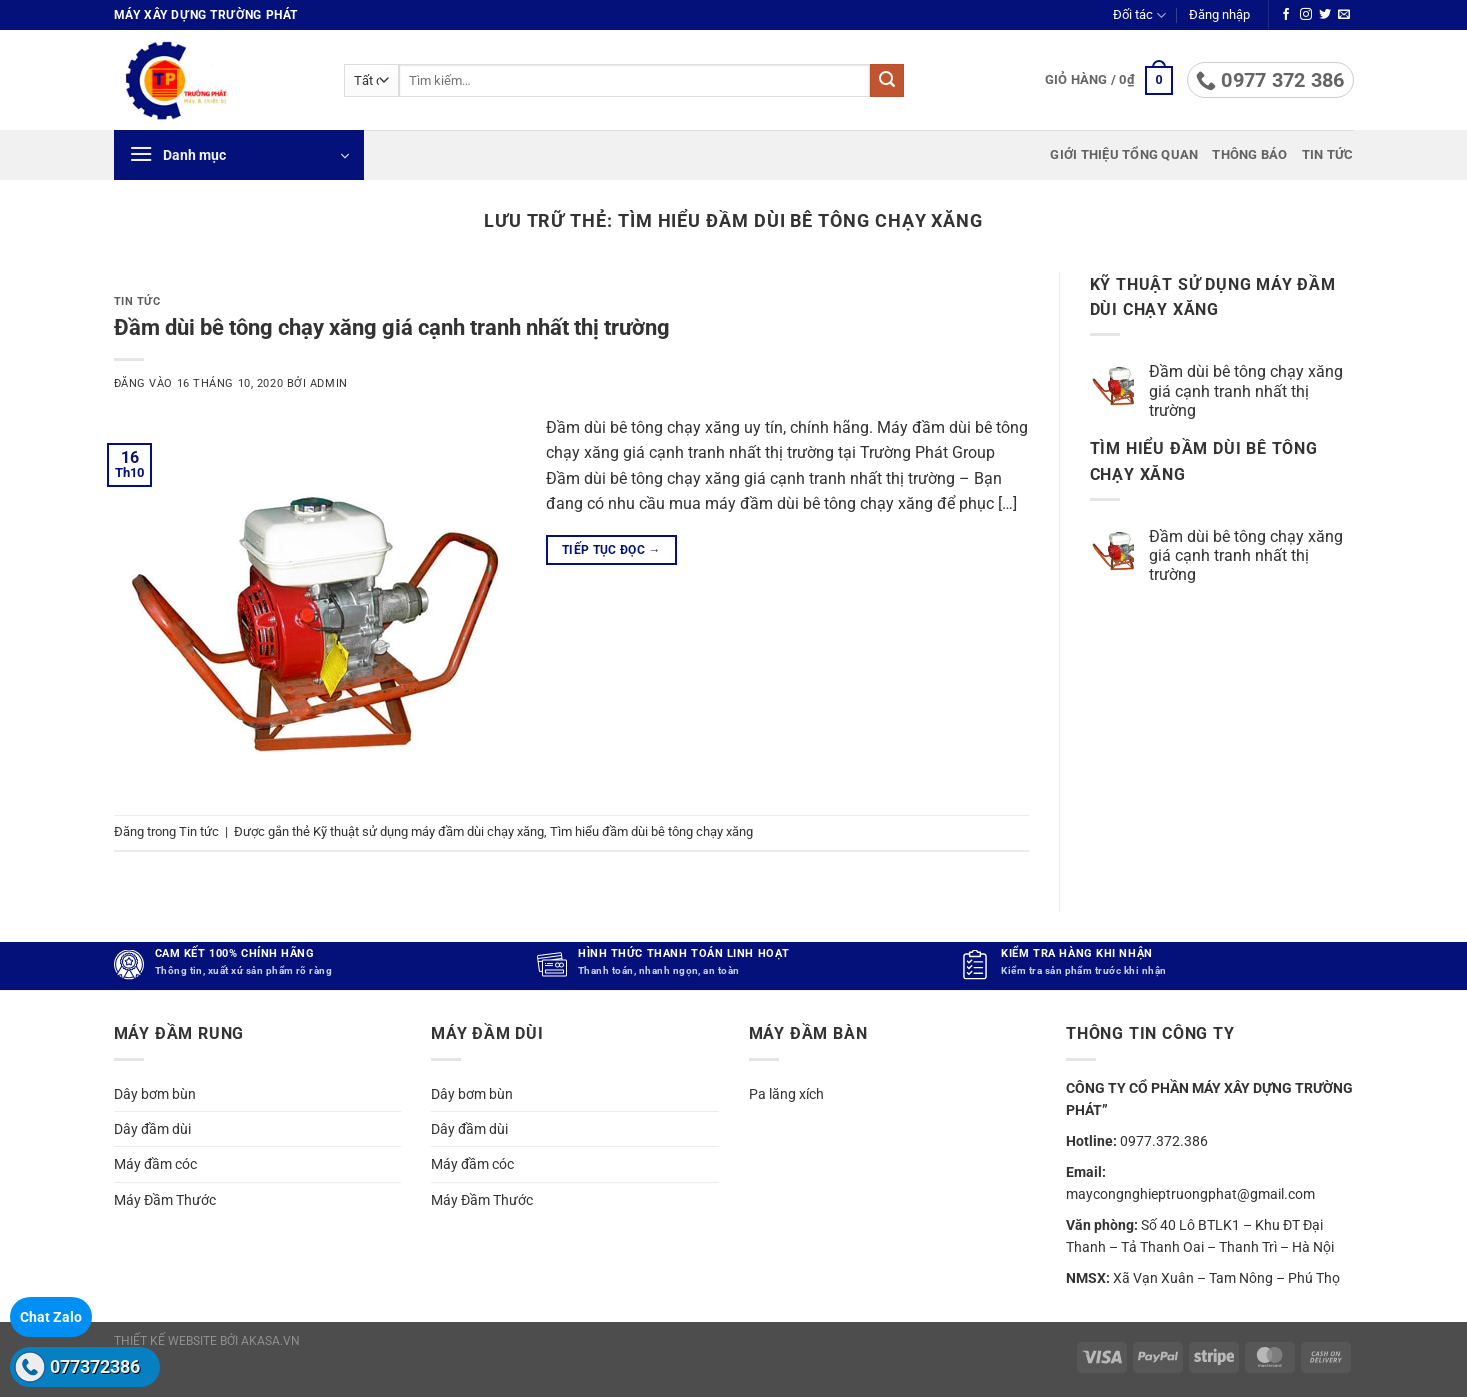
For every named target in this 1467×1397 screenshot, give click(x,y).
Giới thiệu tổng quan (1124, 154)
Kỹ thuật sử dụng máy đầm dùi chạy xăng (428, 831)
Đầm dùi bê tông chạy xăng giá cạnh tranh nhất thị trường (392, 327)
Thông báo (1249, 154)
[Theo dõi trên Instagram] (1306, 15)
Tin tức (1328, 154)
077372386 (95, 1366)
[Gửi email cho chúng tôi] (1344, 15)
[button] (1219, 15)
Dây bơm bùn (155, 1093)
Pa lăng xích (786, 1093)
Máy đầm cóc (155, 1164)
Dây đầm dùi (152, 1129)
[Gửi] (887, 81)
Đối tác (1139, 15)
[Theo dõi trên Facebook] (1286, 15)
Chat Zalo (51, 1317)
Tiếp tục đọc (611, 550)
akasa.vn (270, 1341)
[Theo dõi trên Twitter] (1325, 15)
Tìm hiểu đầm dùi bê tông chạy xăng (651, 831)
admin (329, 383)
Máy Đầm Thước (165, 1200)
